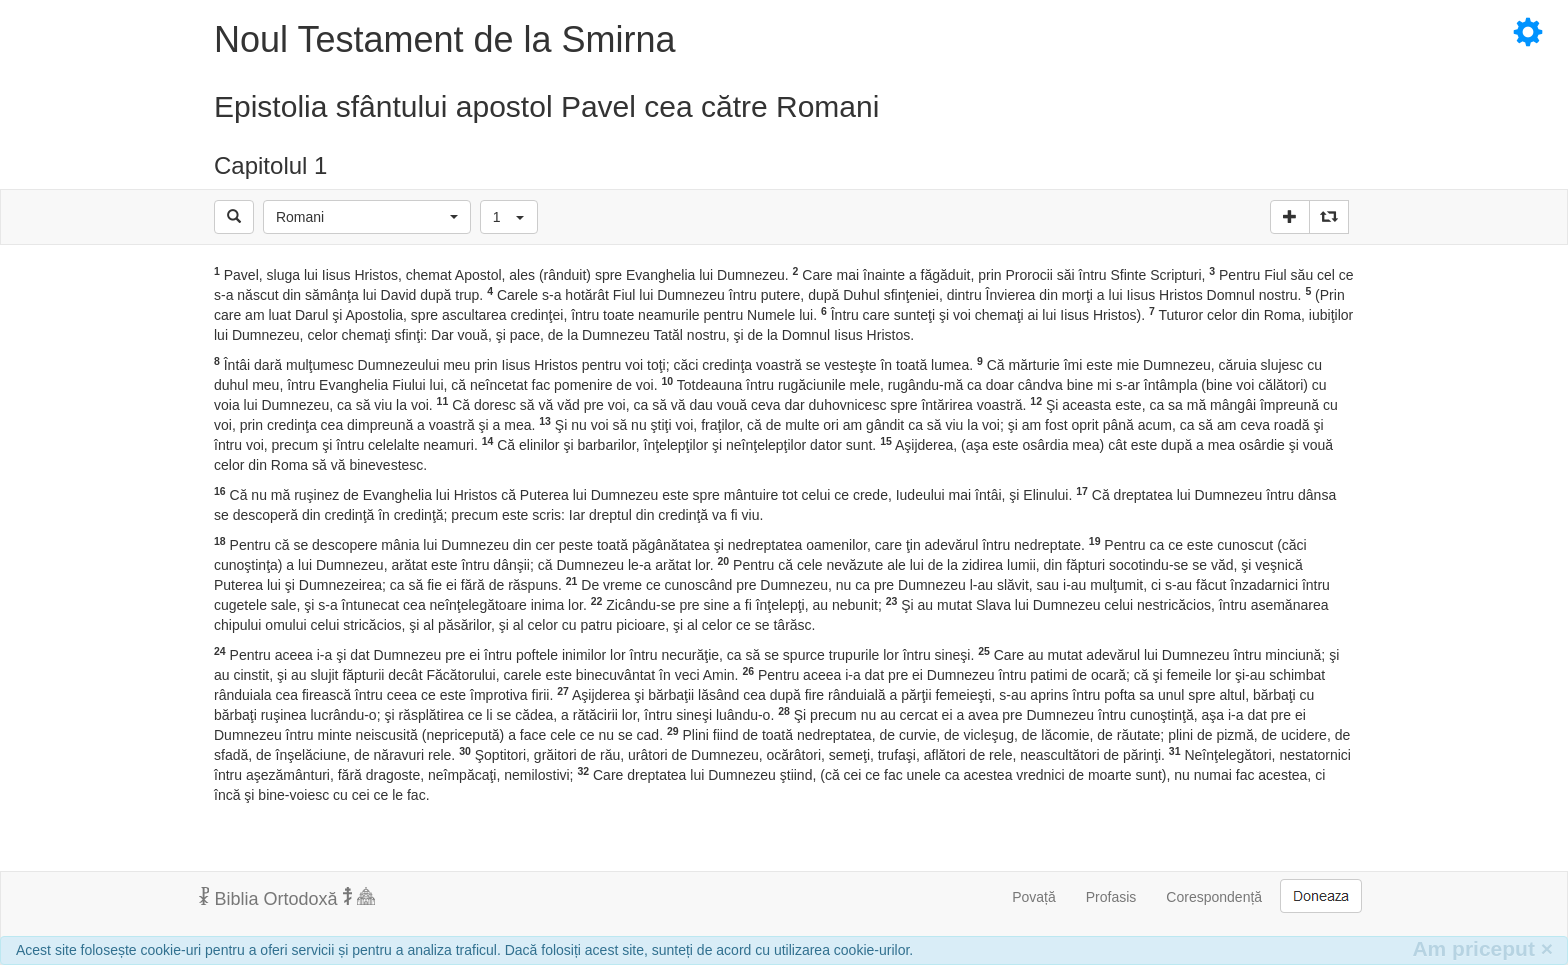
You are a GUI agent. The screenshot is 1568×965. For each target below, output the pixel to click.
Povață (1034, 897)
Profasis (1111, 897)
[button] (367, 217)
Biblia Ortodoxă (287, 898)
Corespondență (1214, 897)
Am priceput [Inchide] (1482, 948)
